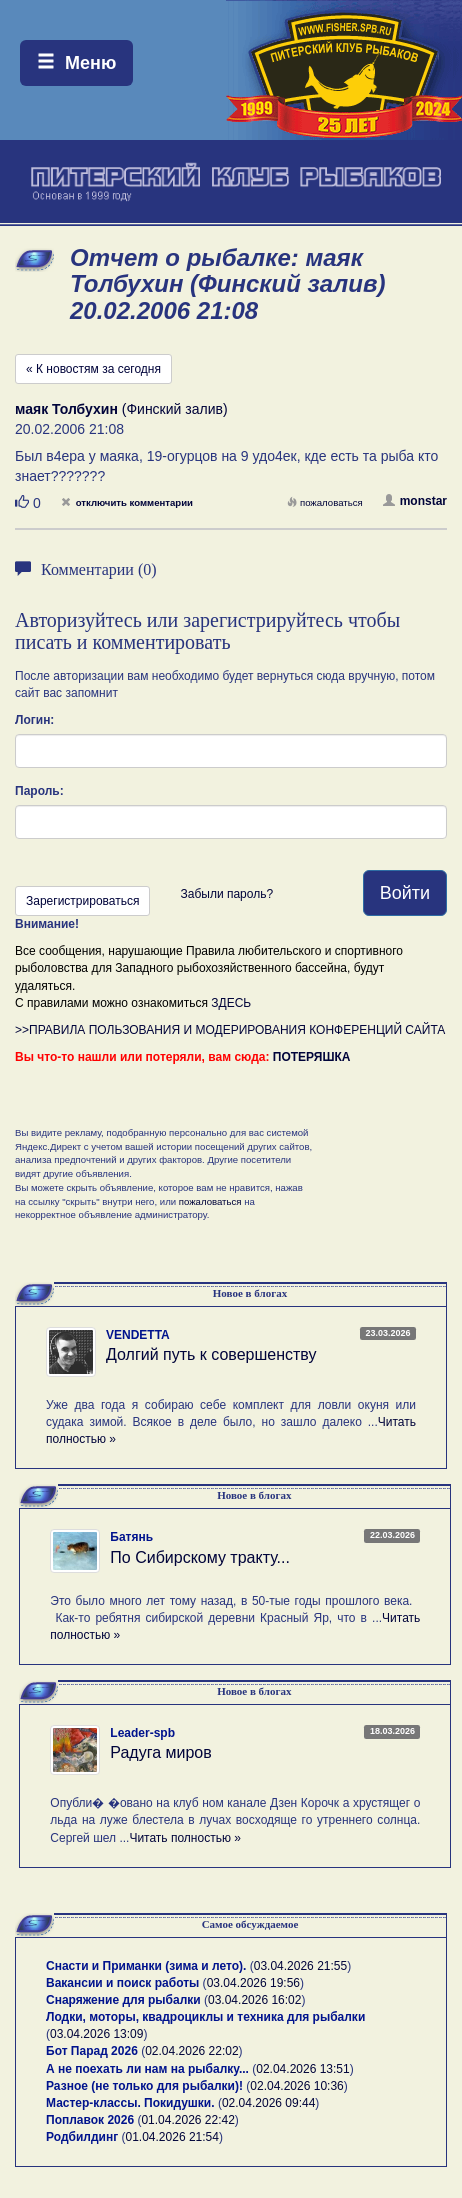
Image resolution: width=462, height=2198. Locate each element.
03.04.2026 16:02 (254, 2000)
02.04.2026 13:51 (302, 2069)
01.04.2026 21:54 (172, 2137)
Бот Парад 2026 (92, 2051)
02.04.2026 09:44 (268, 2103)
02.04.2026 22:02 (191, 2051)
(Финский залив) (121, 409)
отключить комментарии (127, 502)
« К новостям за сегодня (93, 369)
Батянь (131, 1537)
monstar (415, 501)
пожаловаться (325, 502)
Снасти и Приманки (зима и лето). (146, 1966)
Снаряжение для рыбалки (123, 2000)
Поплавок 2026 (90, 2120)
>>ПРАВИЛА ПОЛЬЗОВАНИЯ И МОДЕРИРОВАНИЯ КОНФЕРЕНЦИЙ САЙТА (230, 1030)
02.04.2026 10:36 (296, 2086)
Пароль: (39, 791)
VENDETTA (138, 1335)
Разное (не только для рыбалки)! (144, 2086)
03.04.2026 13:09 (96, 2034)
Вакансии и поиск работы (122, 1983)
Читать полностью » (185, 1838)
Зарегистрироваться (82, 901)
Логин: (34, 720)
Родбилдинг (82, 2137)
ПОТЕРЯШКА (312, 1057)
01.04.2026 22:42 (187, 2120)
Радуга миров (160, 1752)
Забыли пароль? (226, 894)
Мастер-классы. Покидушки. (130, 2103)
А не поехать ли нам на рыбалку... (147, 2069)
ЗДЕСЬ (231, 1003)
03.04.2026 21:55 (300, 1966)
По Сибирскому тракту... (200, 1557)
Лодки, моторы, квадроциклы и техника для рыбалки (205, 2017)
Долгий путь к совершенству (211, 1354)
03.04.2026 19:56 (253, 1983)
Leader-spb (142, 1733)
